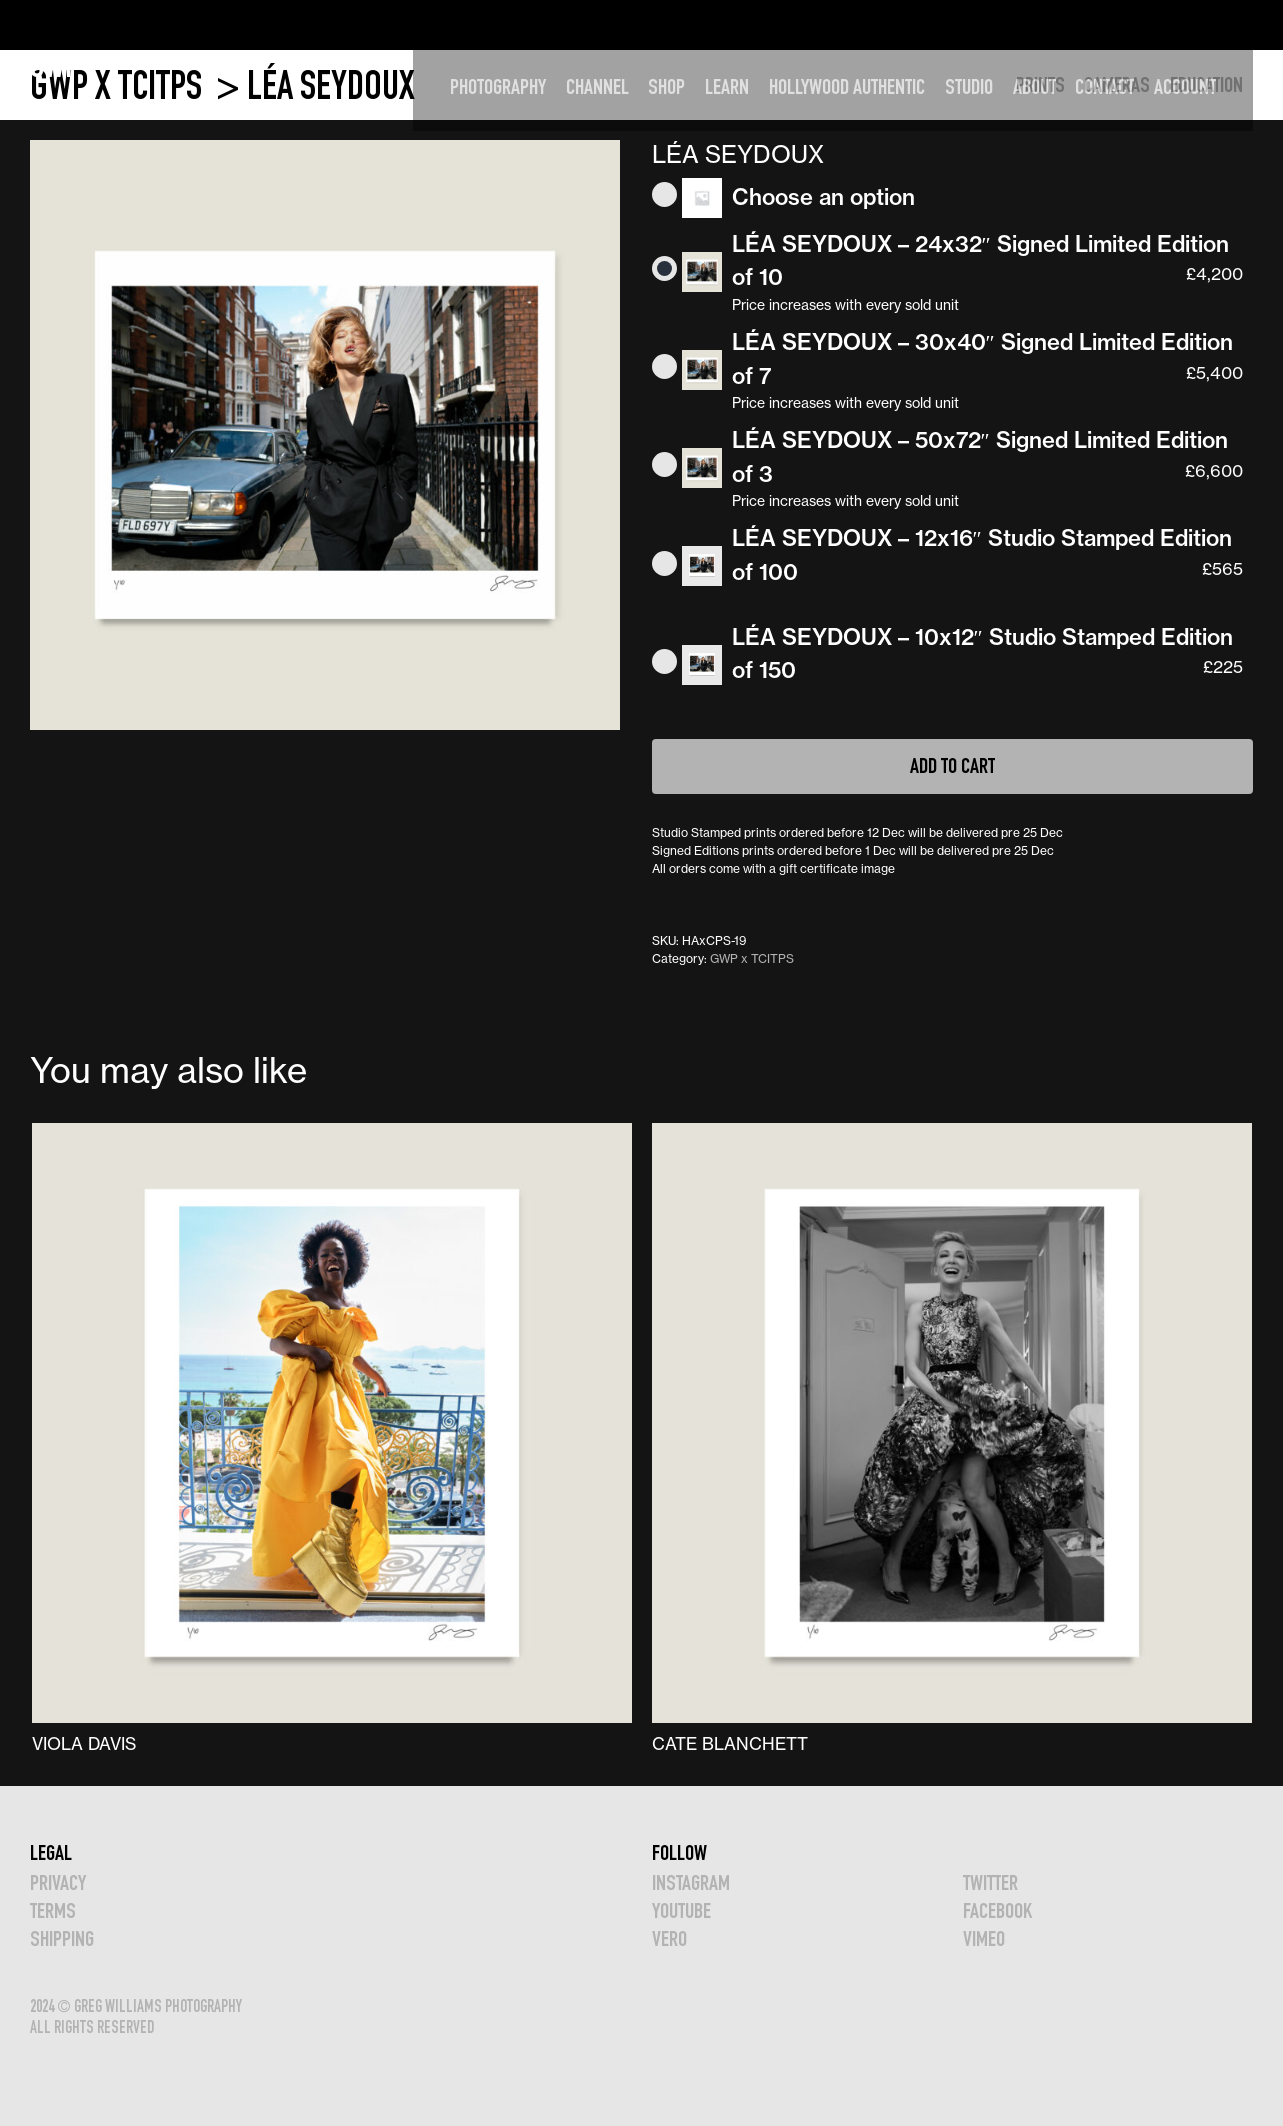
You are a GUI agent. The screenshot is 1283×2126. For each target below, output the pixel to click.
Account (1212, 24)
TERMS (53, 1910)
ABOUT (1061, 24)
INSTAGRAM (691, 1882)
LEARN (754, 24)
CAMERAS (1117, 84)
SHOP (693, 24)
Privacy (58, 1882)
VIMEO (984, 1938)
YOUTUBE (681, 1910)
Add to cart (952, 765)
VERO (669, 1938)
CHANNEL (624, 24)
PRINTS (1040, 84)
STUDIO (996, 24)
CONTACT (1131, 24)
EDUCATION (1206, 84)
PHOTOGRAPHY (525, 24)
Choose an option (823, 197)
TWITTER (990, 1882)
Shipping (62, 1938)
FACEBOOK (997, 1910)
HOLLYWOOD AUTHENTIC (874, 24)
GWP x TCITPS (119, 85)
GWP (55, 24)
